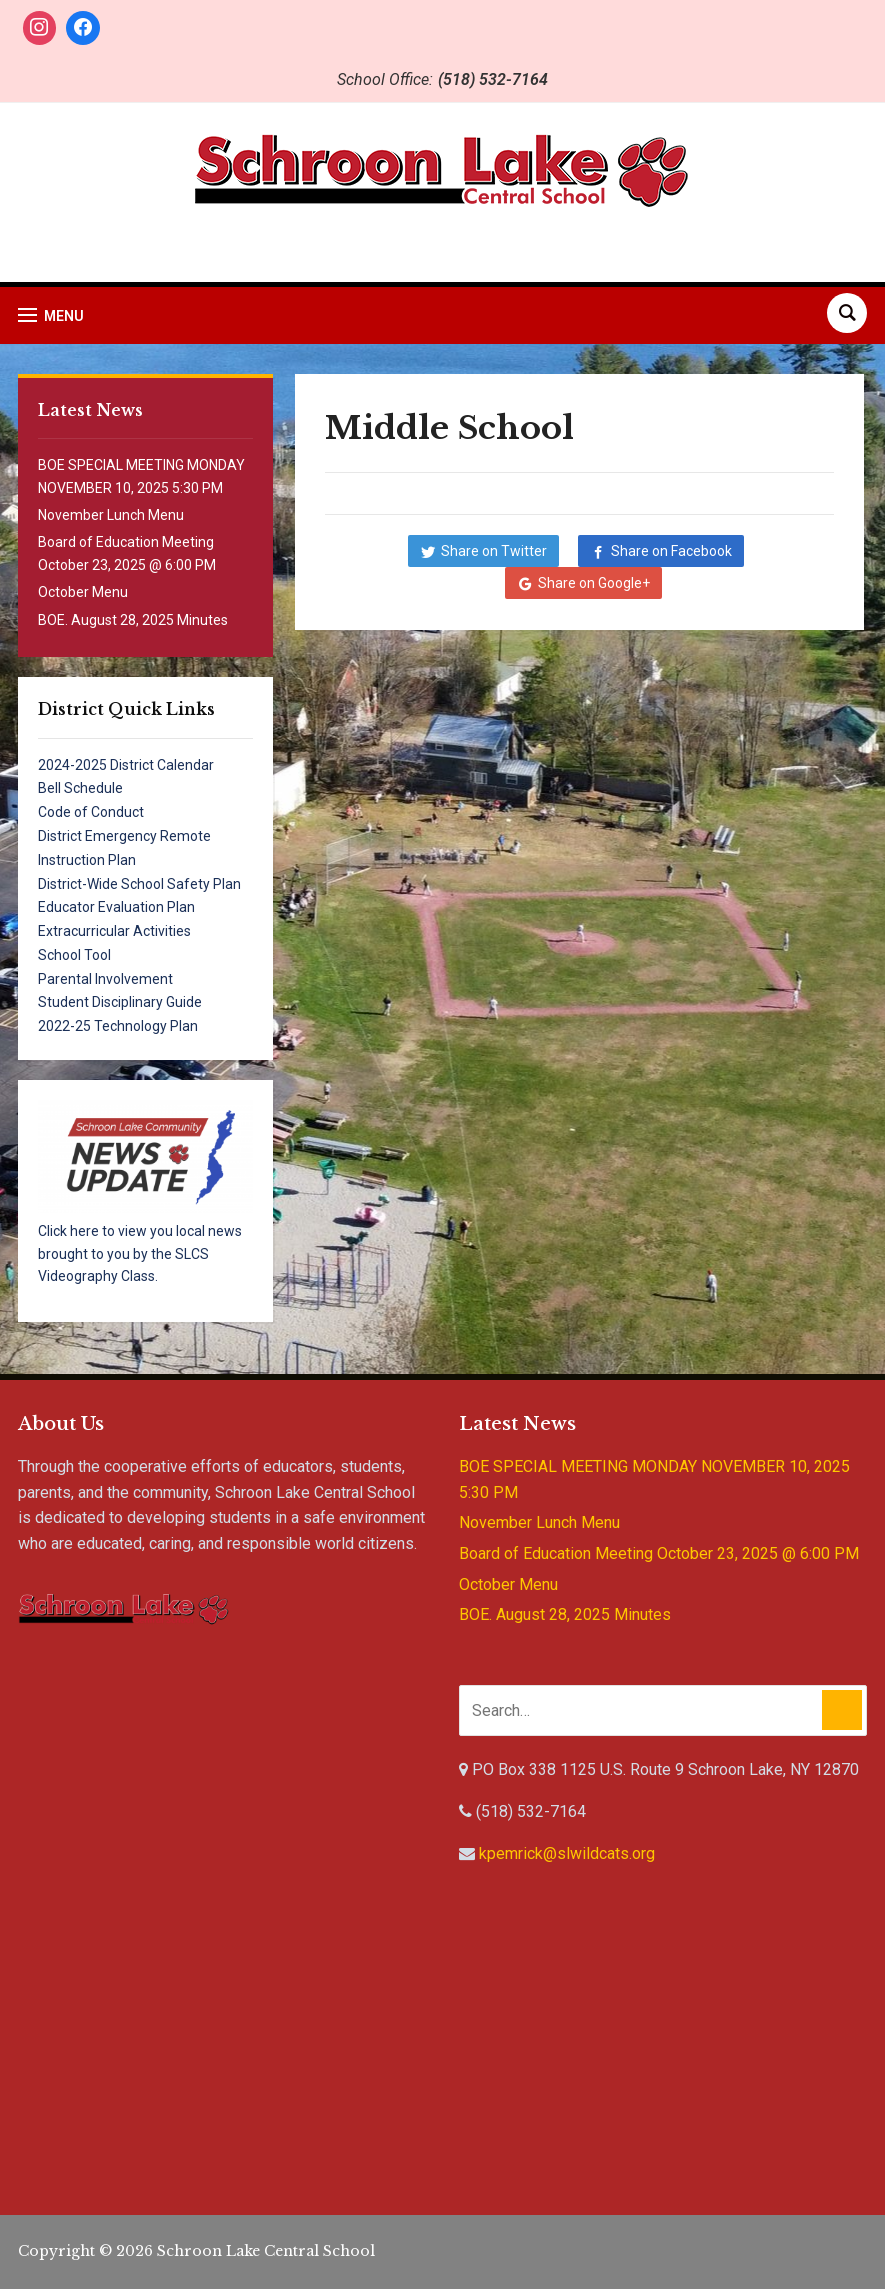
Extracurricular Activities (114, 931)
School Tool (74, 955)
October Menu (83, 592)
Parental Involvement (105, 979)
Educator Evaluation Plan (116, 907)
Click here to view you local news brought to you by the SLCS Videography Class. (140, 1253)
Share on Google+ (594, 583)
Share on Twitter (494, 551)
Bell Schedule (80, 788)
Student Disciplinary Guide (120, 1002)
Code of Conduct (91, 812)
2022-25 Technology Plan (118, 1026)
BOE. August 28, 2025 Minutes (133, 620)
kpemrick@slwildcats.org (567, 1853)
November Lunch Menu (111, 515)
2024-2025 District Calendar (126, 765)
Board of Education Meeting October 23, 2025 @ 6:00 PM (659, 1553)
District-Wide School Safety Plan (139, 884)
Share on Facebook (671, 551)
